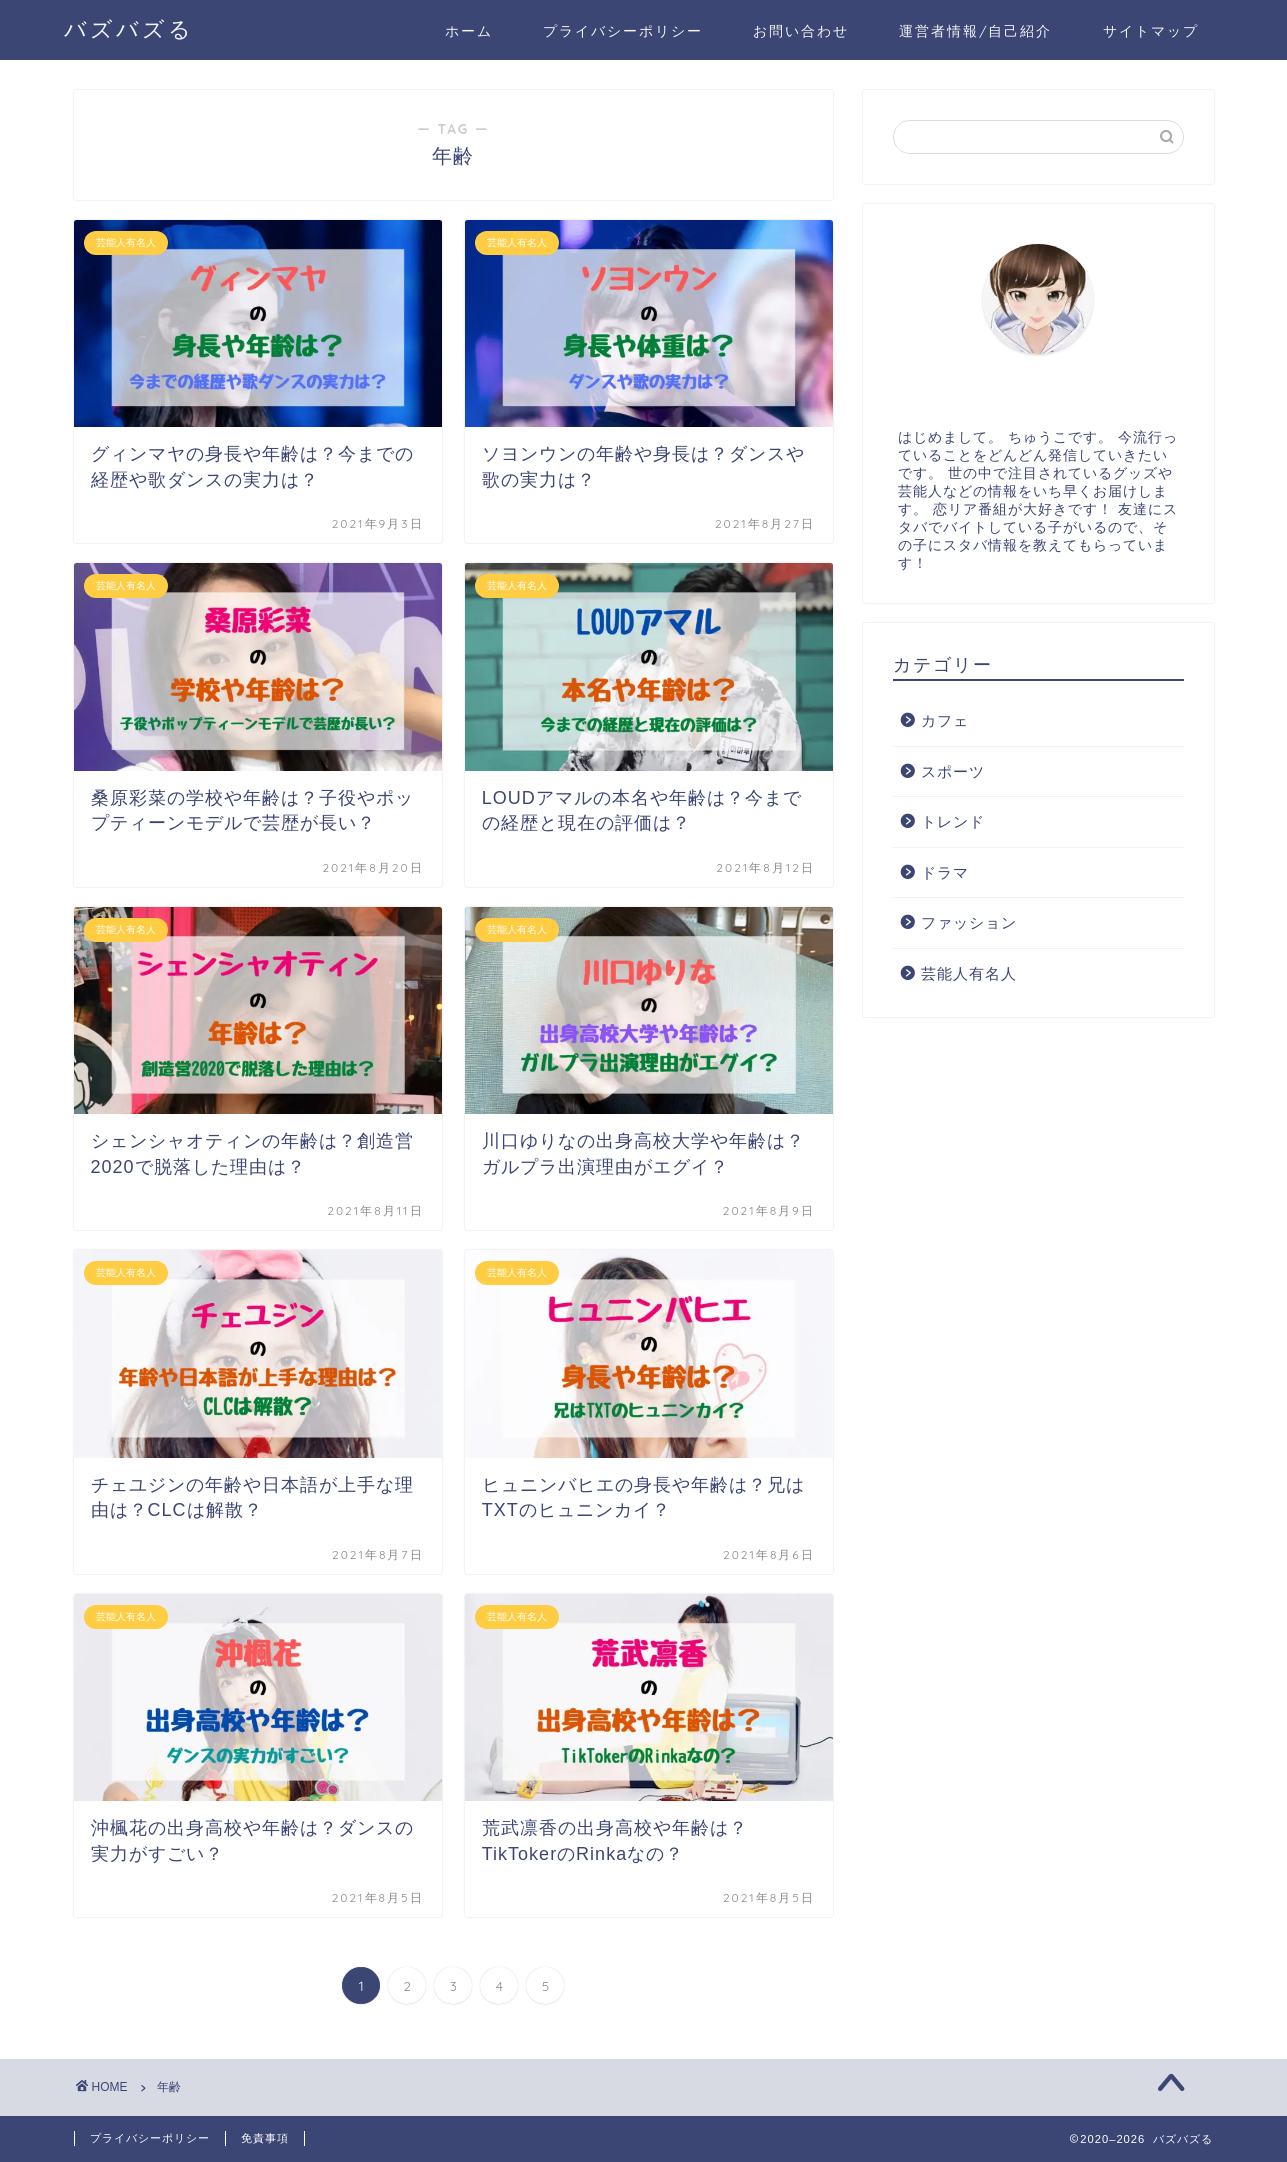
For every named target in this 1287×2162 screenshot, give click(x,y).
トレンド (953, 821)
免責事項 (265, 2138)
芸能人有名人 (969, 973)
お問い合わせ (801, 31)
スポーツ (953, 771)
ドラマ (945, 872)
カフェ (945, 720)
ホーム (469, 31)
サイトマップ (1151, 31)
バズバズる (129, 28)
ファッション (969, 922)
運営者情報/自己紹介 (975, 31)
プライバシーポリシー (623, 31)
